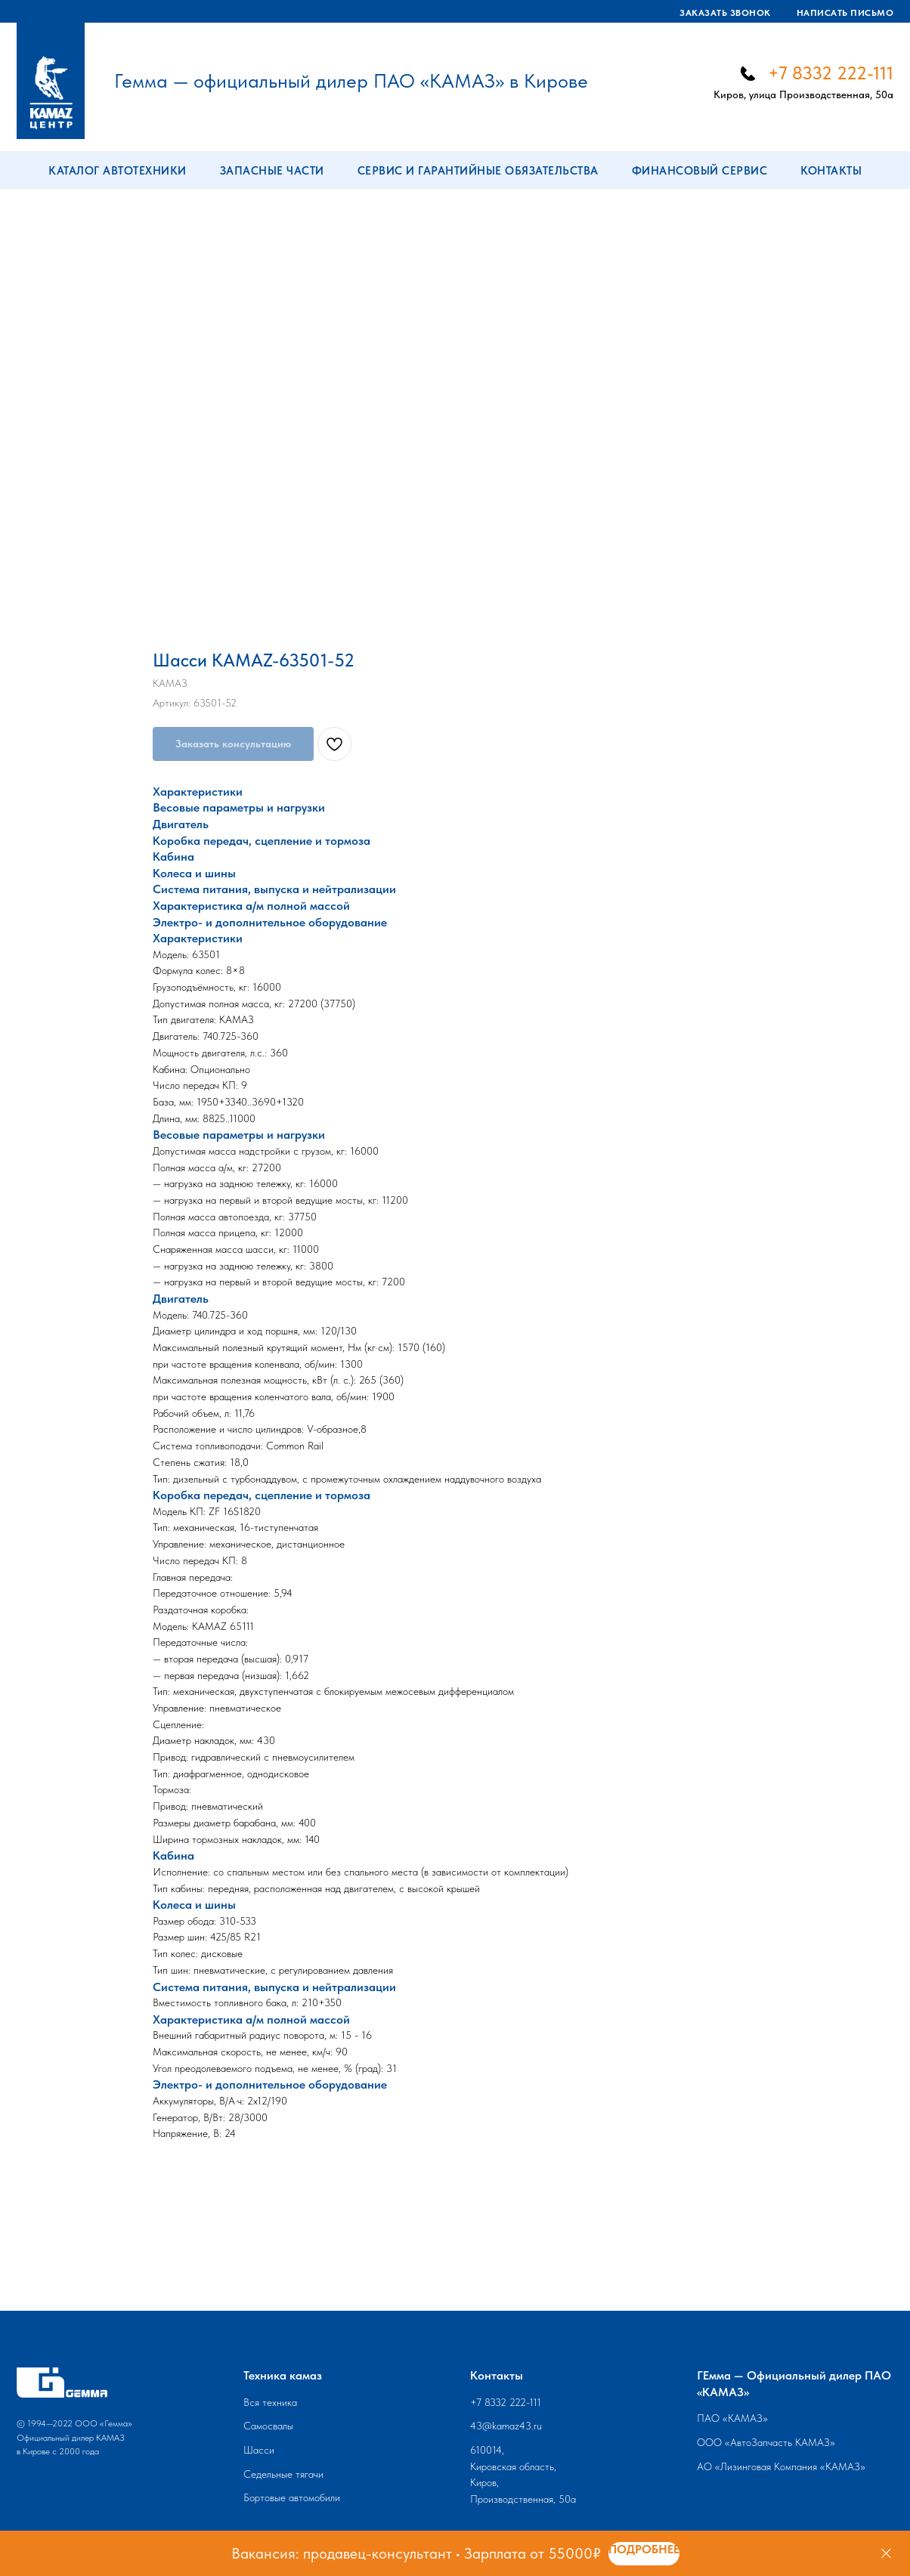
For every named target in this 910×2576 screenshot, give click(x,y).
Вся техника (270, 2402)
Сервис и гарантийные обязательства (478, 171)
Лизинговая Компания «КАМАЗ (790, 2466)
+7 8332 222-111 (830, 73)
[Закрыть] (886, 2553)
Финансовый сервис (700, 171)
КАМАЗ (745, 2418)
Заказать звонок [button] (725, 13)
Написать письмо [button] (845, 13)
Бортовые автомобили (291, 2497)
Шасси (258, 2450)
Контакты (831, 171)
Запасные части (272, 171)
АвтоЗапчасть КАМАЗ (780, 2442)
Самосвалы (268, 2426)
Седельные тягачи (283, 2474)
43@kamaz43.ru (506, 2426)
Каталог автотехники (117, 171)
